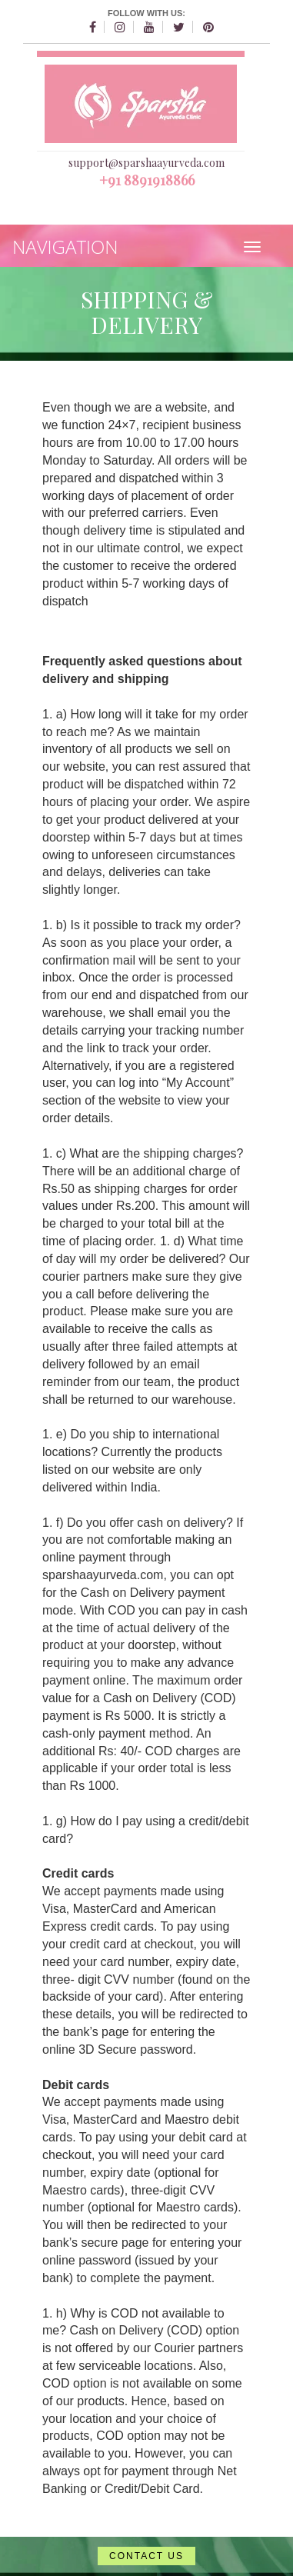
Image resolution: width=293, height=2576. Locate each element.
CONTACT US (146, 2556)
